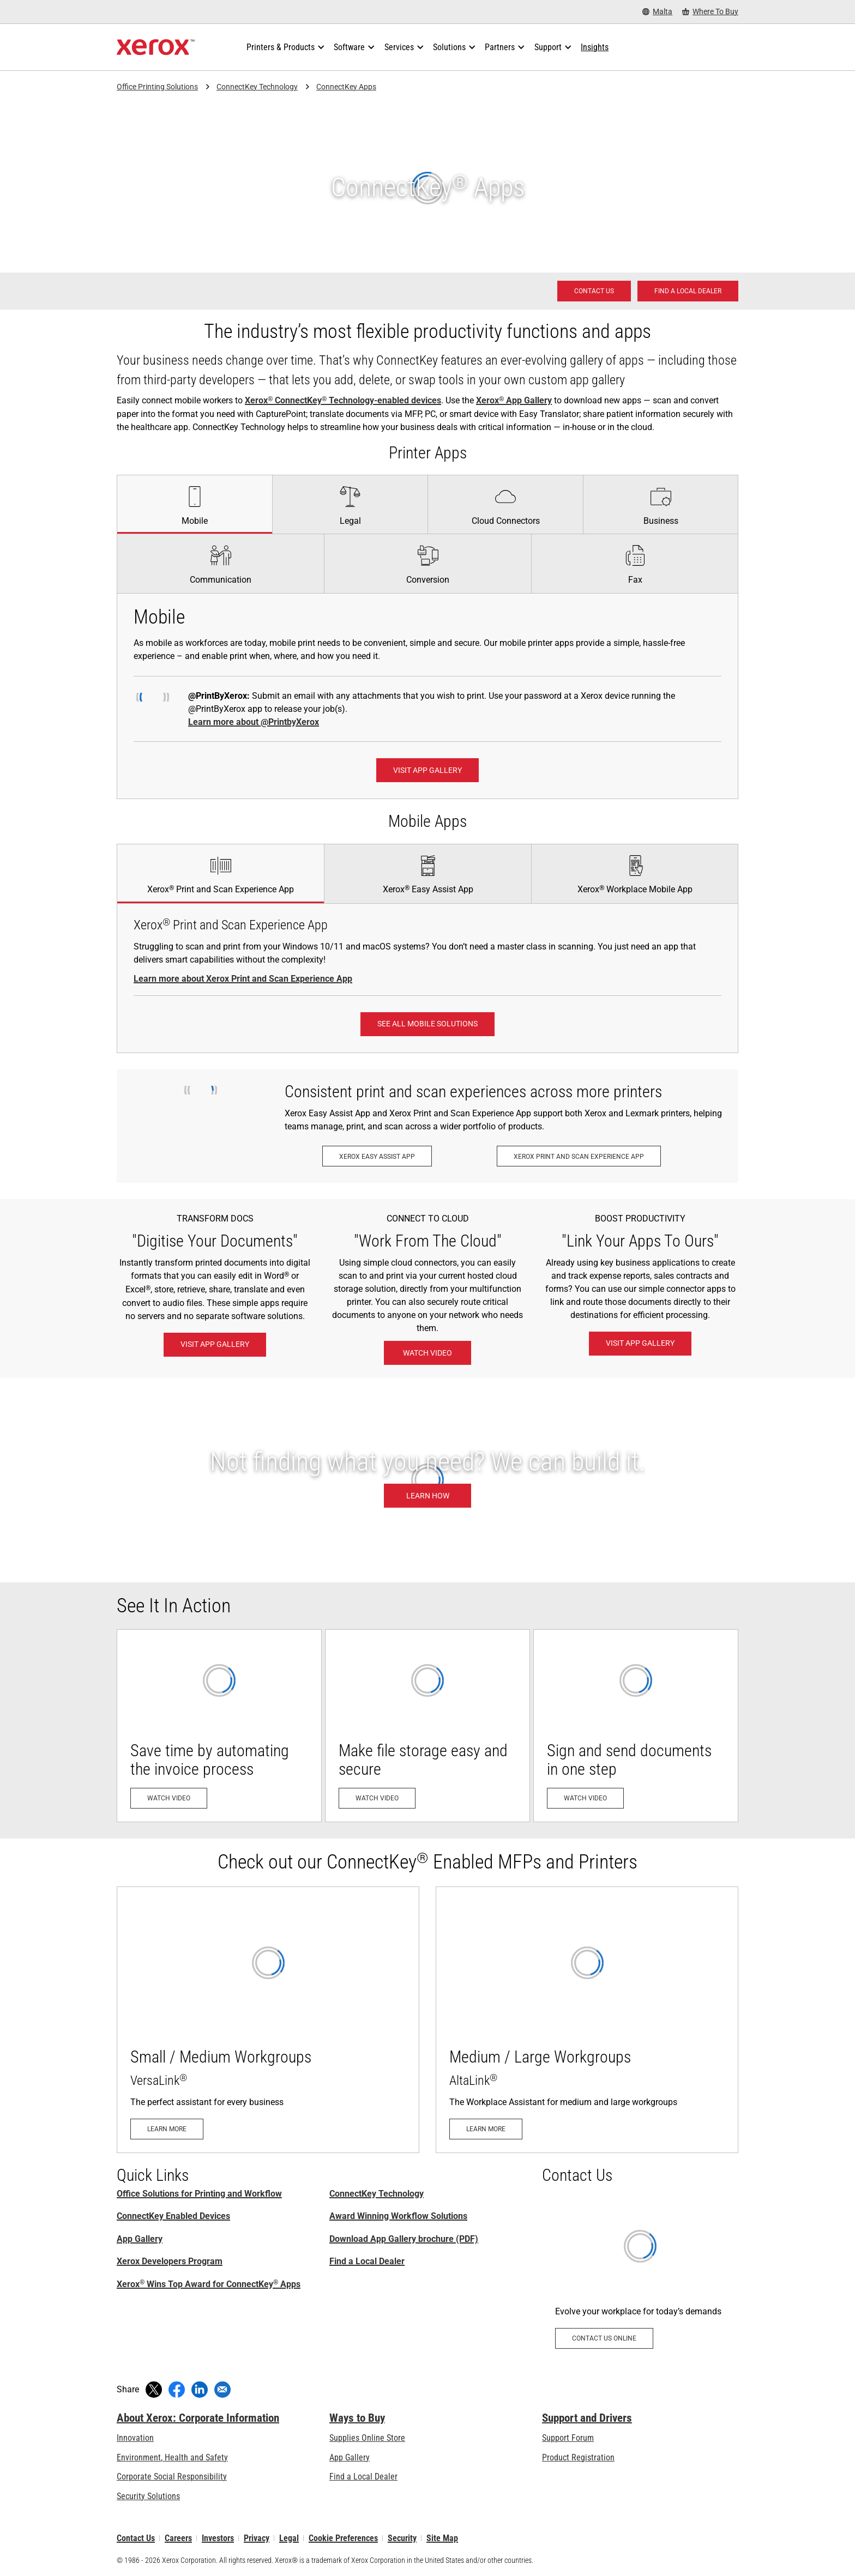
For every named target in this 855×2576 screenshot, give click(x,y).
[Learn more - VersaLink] (268, 2019)
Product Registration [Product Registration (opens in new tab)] (578, 2457)
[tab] (194, 504)
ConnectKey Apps (346, 86)
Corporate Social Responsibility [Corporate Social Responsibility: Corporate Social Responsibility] (172, 2476)
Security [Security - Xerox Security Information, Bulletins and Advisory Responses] (402, 2538)
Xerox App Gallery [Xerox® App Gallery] (514, 400)
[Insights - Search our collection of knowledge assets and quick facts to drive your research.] (594, 47)
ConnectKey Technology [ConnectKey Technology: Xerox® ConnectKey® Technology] (376, 2193)
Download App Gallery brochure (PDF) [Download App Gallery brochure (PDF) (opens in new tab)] (403, 2239)
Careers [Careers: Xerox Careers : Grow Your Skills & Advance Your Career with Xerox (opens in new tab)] (178, 2538)
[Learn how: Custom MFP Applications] (427, 1480)
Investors (218, 2538)
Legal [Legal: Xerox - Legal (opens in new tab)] (289, 2538)
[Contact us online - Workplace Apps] (640, 2279)
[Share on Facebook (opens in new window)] (176, 2389)
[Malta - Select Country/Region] (657, 11)
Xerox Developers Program (169, 2261)
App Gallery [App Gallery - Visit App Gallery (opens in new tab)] (349, 2457)
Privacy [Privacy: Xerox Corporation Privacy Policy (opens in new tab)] (256, 2538)
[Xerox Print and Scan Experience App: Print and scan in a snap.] (579, 1156)
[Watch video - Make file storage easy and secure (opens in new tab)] (427, 1726)
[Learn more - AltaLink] (587, 2019)
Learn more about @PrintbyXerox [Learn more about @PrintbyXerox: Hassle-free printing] (253, 722)
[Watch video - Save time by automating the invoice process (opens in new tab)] (219, 1726)
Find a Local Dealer (367, 2261)
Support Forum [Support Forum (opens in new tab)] (568, 2438)
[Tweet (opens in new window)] (153, 2389)
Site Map (442, 2538)
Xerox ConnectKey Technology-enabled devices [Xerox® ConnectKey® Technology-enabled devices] (343, 400)
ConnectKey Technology (257, 86)
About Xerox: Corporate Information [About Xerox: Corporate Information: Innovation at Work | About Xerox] (198, 2417)
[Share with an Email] (222, 2389)
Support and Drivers (587, 2417)
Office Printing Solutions (157, 86)
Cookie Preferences (343, 2538)
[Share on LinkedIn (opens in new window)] (199, 2389)
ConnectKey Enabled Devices (173, 2216)
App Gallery (139, 2239)
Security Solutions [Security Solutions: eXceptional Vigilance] (148, 2496)
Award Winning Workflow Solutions (398, 2216)
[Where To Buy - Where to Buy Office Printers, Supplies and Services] (710, 11)
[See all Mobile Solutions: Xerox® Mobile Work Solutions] (427, 1024)
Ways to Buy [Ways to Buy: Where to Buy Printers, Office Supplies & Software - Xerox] (357, 2417)
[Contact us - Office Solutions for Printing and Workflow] (594, 291)
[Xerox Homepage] (156, 47)
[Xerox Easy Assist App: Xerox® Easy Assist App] (377, 1156)
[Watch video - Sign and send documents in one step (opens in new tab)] (636, 1726)
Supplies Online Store (367, 2438)
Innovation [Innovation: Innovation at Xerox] (135, 2438)
